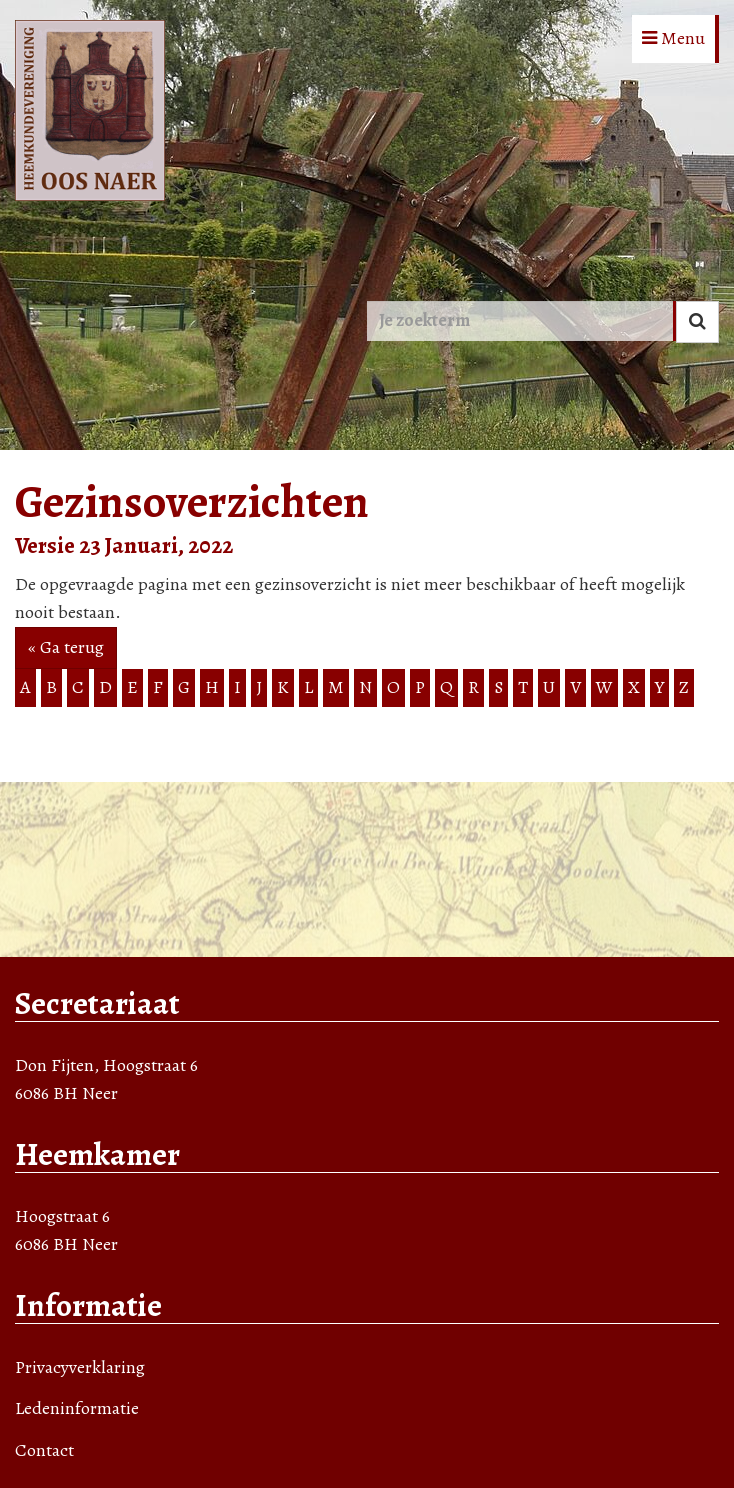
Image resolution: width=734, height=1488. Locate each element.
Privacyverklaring (80, 1367)
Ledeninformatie (77, 1408)
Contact (44, 1450)
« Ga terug (66, 647)
